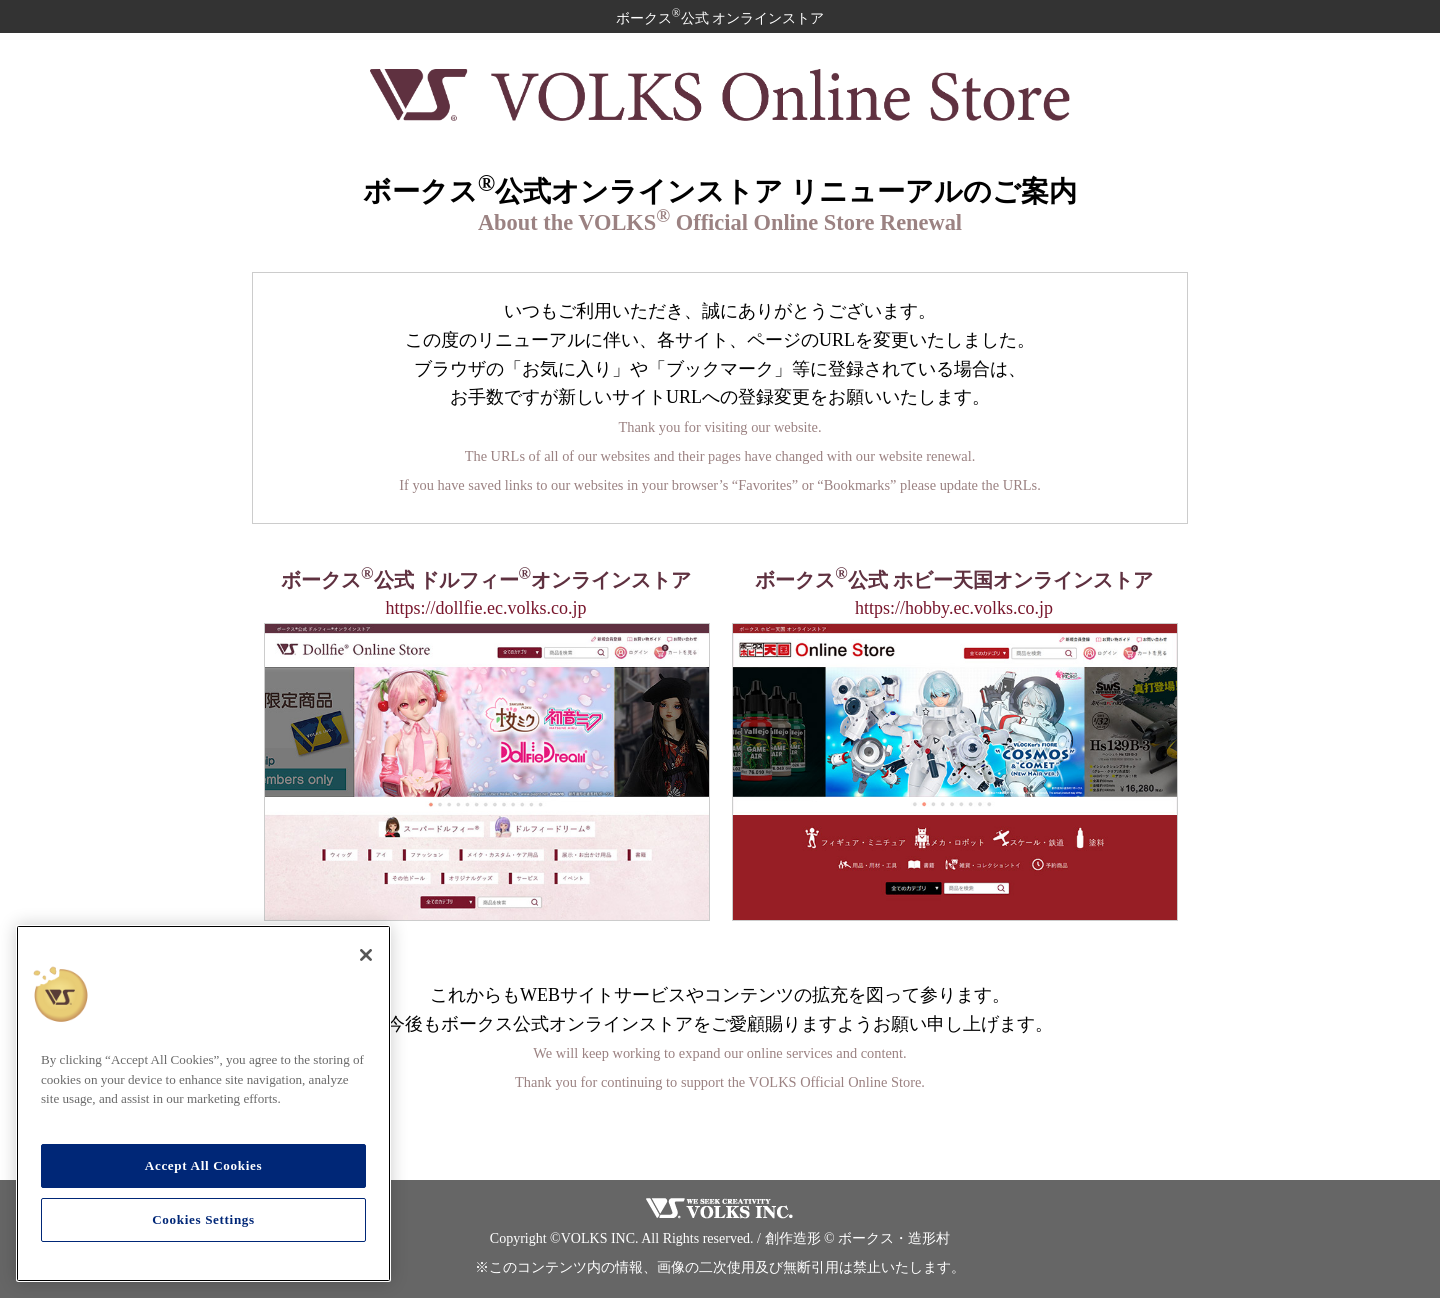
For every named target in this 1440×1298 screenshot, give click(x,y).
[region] (203, 1103)
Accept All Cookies (203, 1165)
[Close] (366, 955)
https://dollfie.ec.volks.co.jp (486, 608)
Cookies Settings (203, 1219)
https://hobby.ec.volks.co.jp (954, 608)
